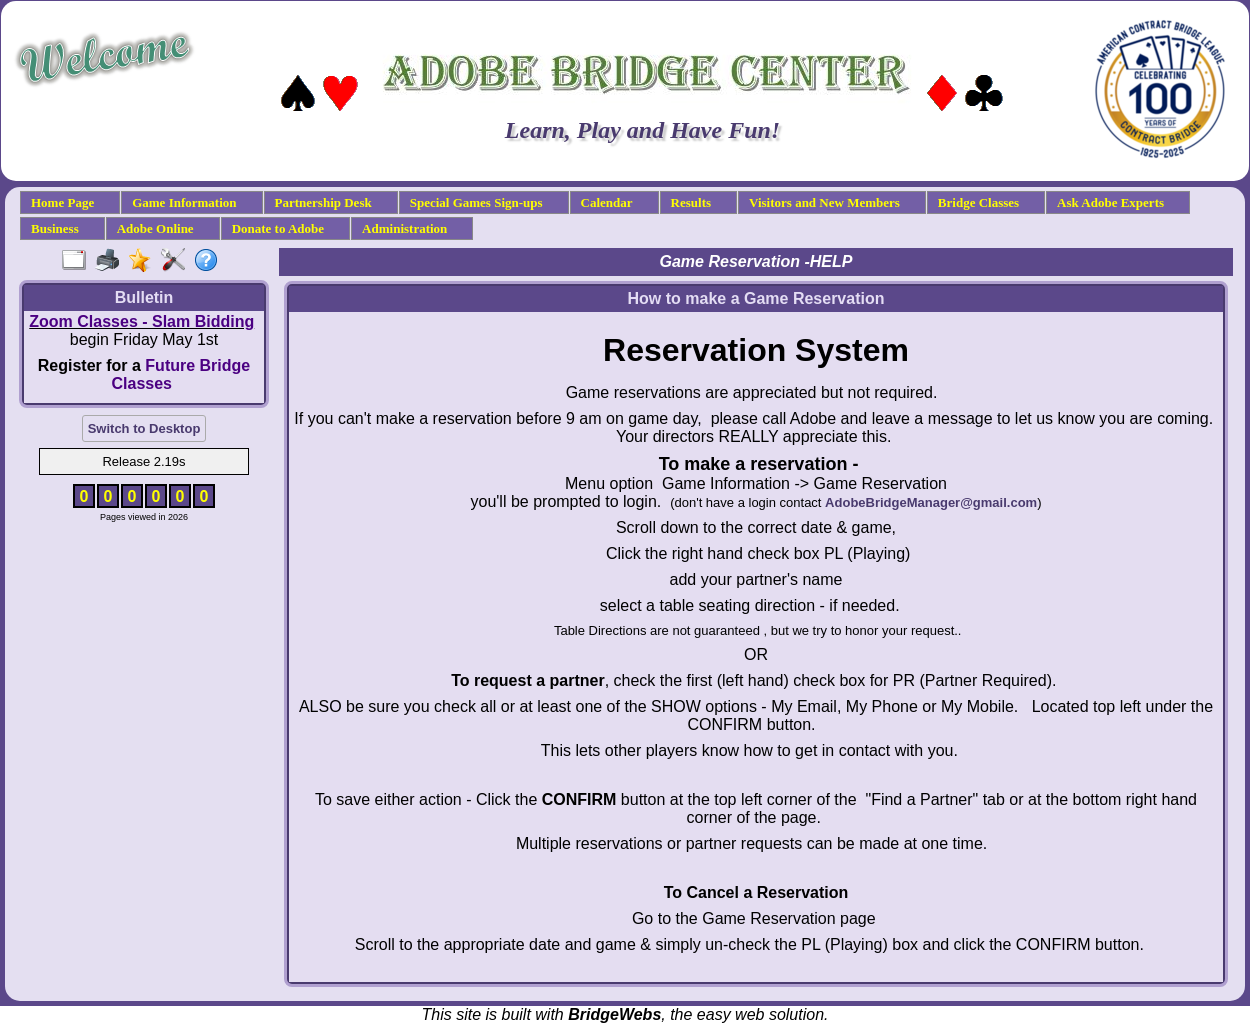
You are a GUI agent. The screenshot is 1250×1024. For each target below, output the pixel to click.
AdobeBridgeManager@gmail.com (931, 502)
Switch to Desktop (144, 428)
